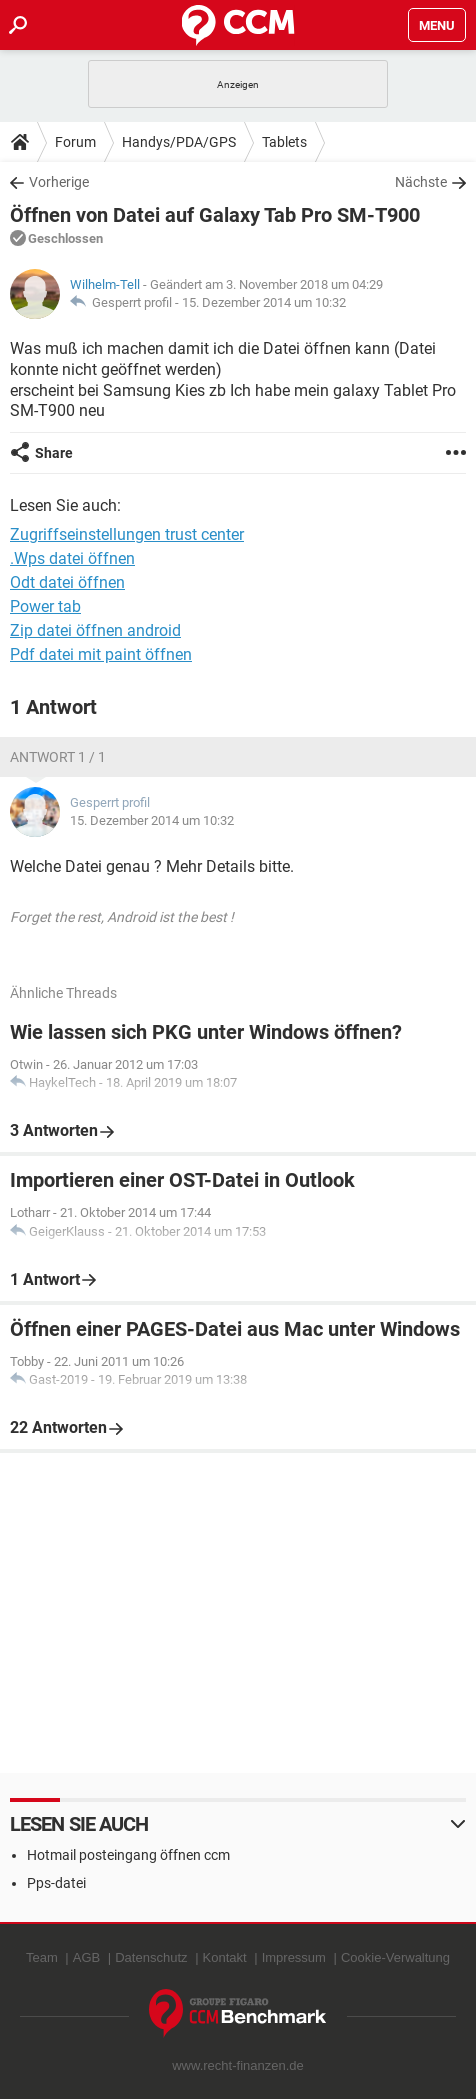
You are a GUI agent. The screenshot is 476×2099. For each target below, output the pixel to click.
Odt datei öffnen (67, 582)
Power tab (45, 606)
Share (54, 453)
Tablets (284, 142)
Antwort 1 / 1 (58, 757)
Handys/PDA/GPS (179, 142)
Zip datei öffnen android (95, 630)
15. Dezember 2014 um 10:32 (264, 302)
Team (42, 1957)
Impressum (294, 1957)
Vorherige (59, 182)
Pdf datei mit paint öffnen (101, 654)
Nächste (421, 182)
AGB (86, 1957)
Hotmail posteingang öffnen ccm (128, 1855)
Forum (75, 142)
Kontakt (225, 1957)
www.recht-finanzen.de (238, 2065)
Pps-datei (56, 1883)
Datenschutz (151, 1957)
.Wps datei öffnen (72, 558)
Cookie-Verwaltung (395, 1957)
